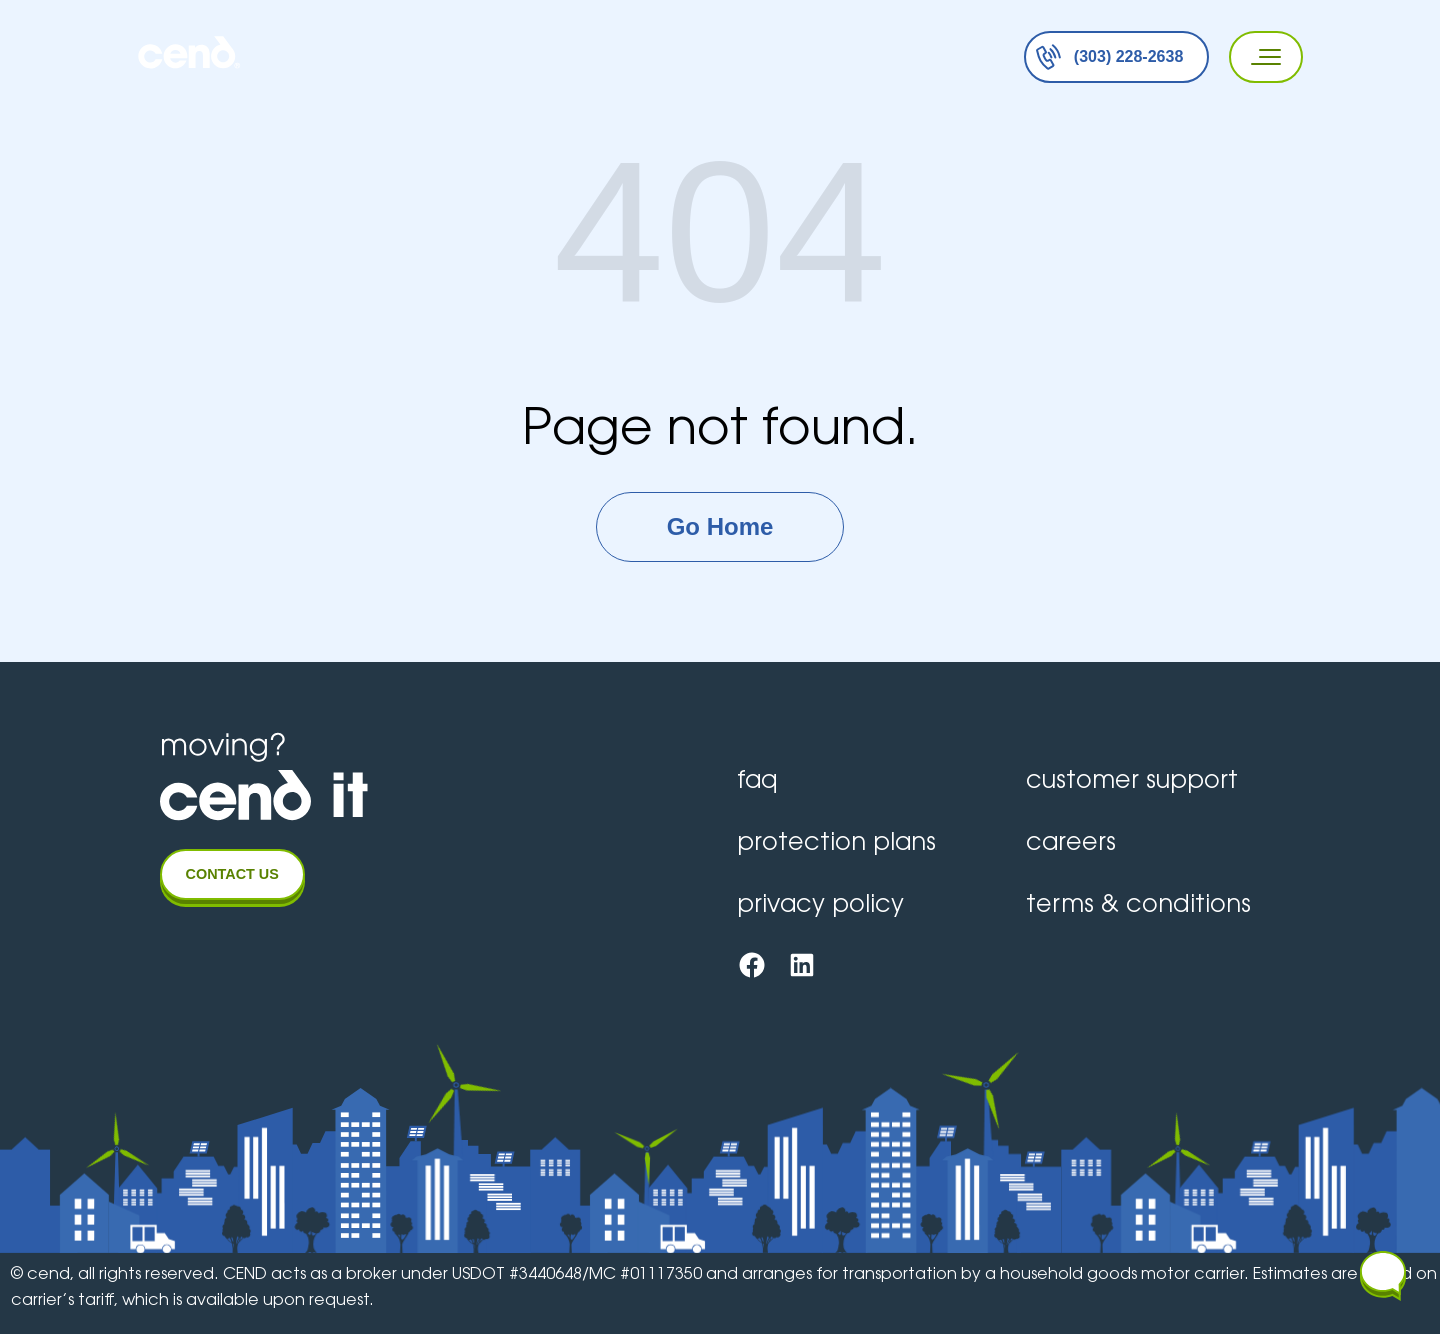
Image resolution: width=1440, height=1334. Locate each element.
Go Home (720, 526)
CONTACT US (232, 874)
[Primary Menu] (1259, 57)
